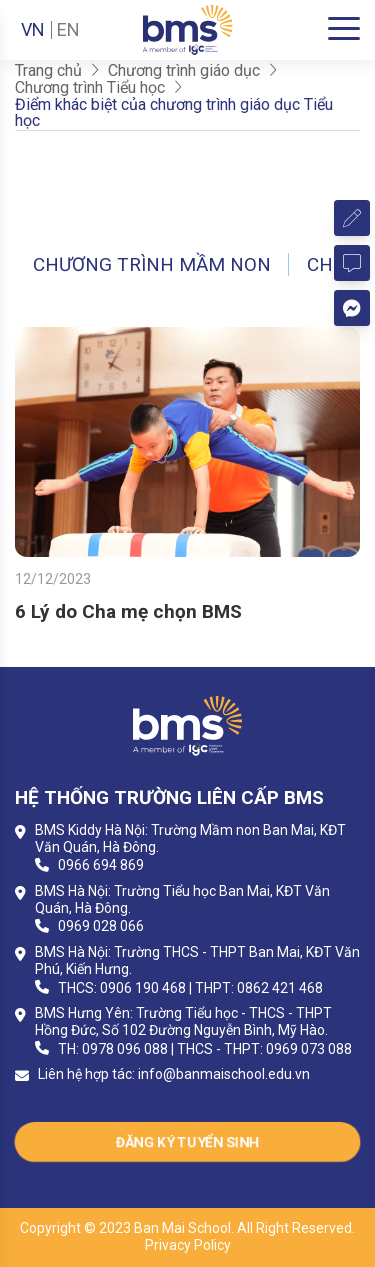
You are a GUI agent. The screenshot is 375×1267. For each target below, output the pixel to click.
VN (33, 30)
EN (68, 30)
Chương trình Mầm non (152, 264)
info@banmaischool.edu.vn (224, 1074)
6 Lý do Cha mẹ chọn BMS (128, 611)
